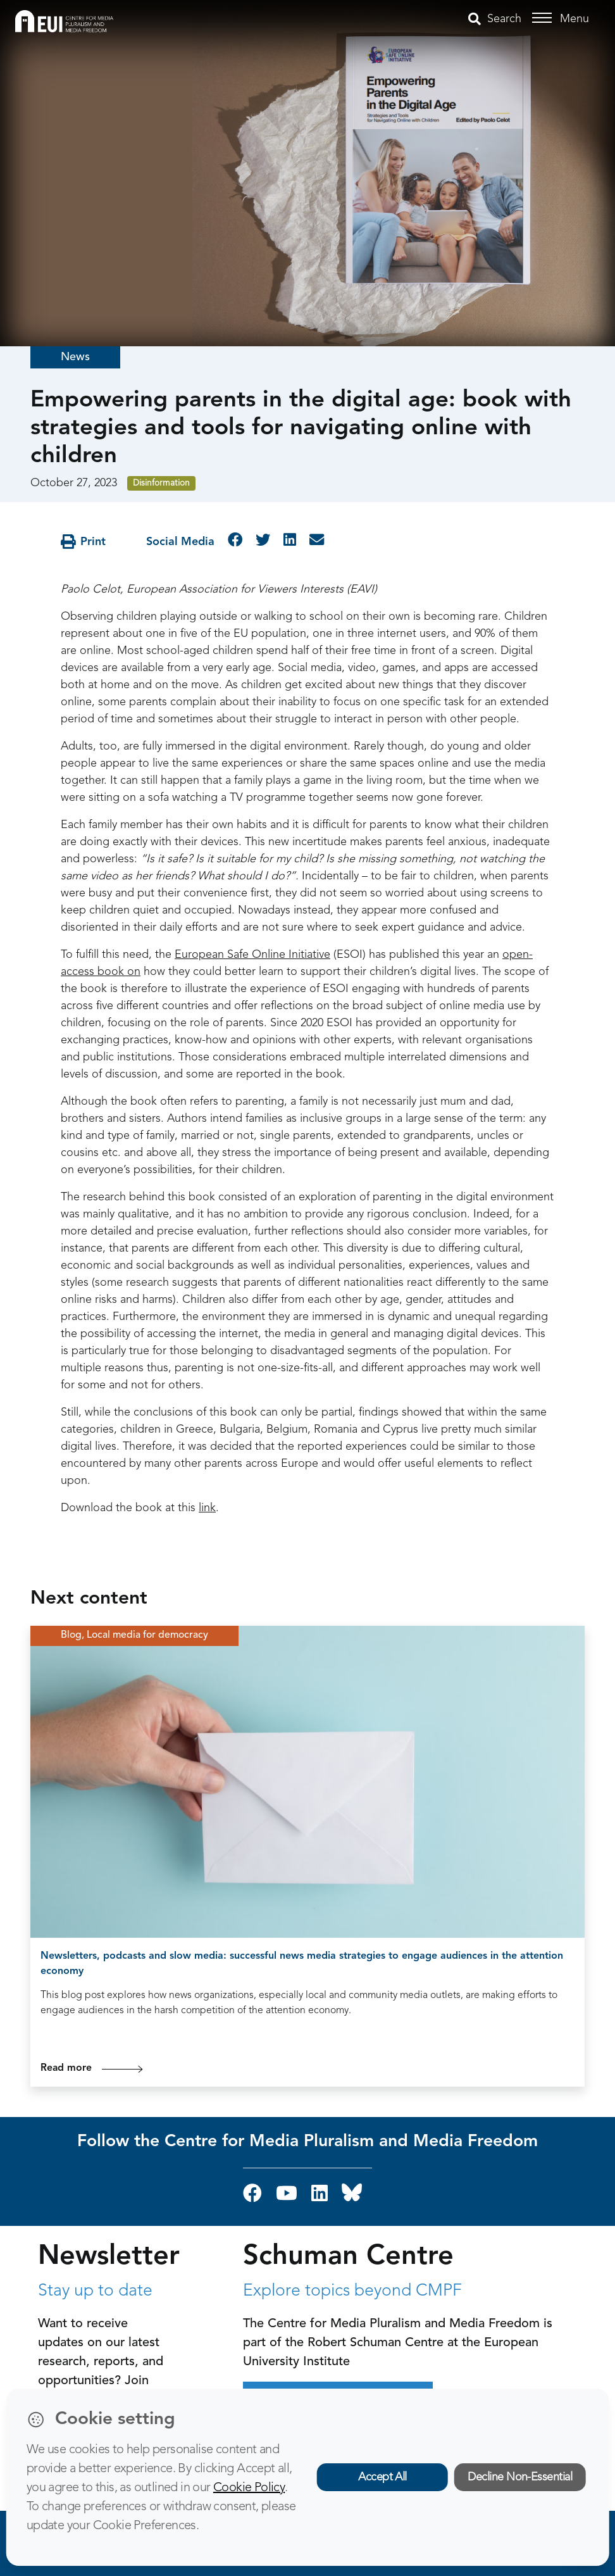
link (207, 1508)
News (75, 357)
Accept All (382, 2477)
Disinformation (161, 483)
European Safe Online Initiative (252, 954)
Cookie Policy (249, 2488)
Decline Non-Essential (520, 2477)
